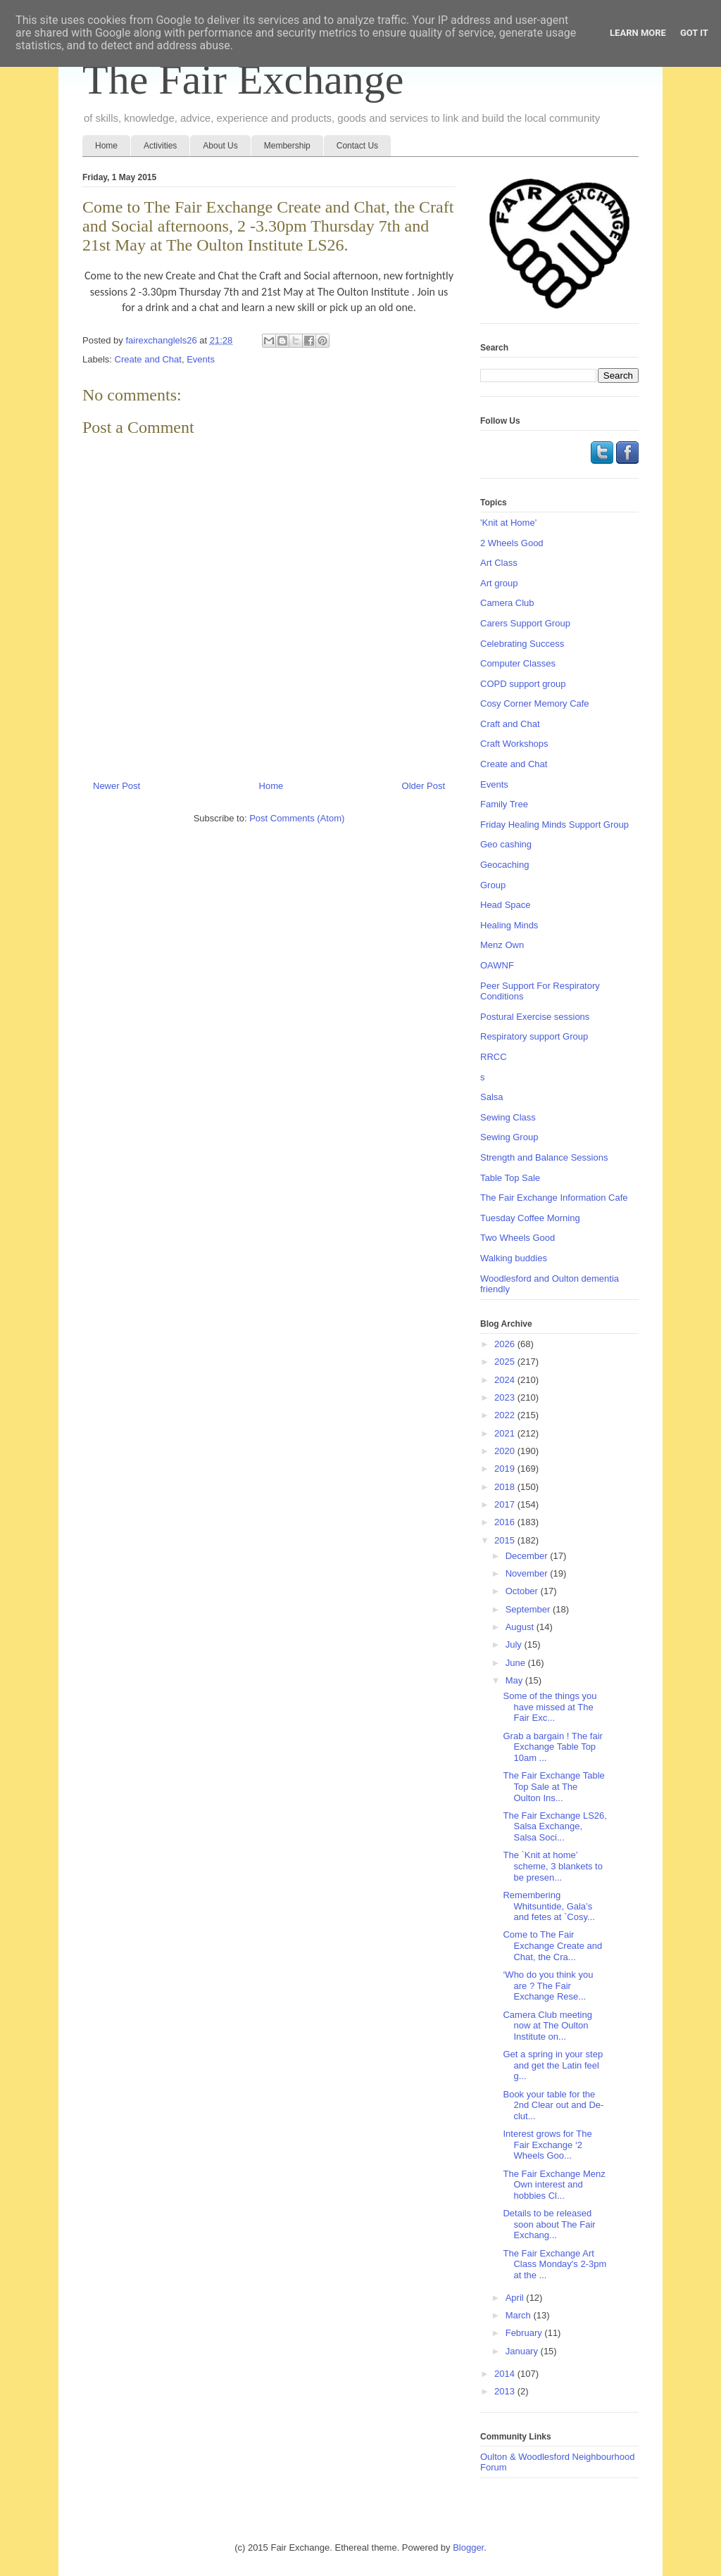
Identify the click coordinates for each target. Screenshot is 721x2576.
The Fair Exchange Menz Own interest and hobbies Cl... (554, 2184)
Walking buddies (513, 1258)
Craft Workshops (514, 743)
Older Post (423, 786)
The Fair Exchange (242, 79)
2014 (506, 2373)
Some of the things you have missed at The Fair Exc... (549, 1707)
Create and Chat (148, 359)
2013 (506, 2391)
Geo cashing (506, 844)
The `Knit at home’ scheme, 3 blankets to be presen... (552, 1866)
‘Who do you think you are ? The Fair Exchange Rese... (548, 1985)
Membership (287, 146)
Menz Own (502, 945)
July (515, 1644)
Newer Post (116, 786)
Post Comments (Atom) (296, 818)
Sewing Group (509, 1137)
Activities (160, 146)
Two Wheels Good (517, 1237)
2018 (506, 1487)
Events (201, 359)
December (528, 1556)
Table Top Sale (510, 1178)
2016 (506, 1522)
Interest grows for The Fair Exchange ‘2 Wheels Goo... (547, 2144)
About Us (220, 146)
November (528, 1573)
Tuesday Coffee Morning (530, 1218)
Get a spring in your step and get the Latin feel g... (553, 2065)
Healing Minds (509, 925)
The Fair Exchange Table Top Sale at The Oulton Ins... (553, 1786)
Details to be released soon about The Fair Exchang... (549, 2224)
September (529, 1609)
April (516, 2297)
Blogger (468, 2547)
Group (493, 885)
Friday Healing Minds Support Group (554, 824)
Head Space (505, 904)
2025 (506, 1361)
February (525, 2333)
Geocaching (504, 864)
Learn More (638, 32)
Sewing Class (508, 1117)
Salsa (491, 1097)
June (517, 1663)
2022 (506, 1415)
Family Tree (504, 804)
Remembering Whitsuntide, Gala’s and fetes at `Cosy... (548, 1906)
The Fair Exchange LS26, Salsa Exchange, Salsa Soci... (554, 1826)
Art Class (499, 562)
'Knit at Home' (508, 522)
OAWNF (497, 965)
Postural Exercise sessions (534, 1016)
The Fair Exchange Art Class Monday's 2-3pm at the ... (554, 2264)
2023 (506, 1397)
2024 (506, 1380)
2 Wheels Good (512, 543)
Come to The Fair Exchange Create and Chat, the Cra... (552, 1945)
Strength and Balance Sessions (544, 1157)
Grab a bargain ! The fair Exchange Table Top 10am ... (552, 1747)
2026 (506, 1344)
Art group (499, 583)
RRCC (493, 1057)
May (515, 1680)
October (523, 1591)
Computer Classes (518, 663)
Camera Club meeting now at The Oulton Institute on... (547, 2025)
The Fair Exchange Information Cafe (554, 1197)
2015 (506, 1540)
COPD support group (522, 683)
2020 (506, 1451)
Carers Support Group (525, 623)
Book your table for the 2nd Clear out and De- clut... (553, 2105)
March (520, 2315)
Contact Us (357, 146)
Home (106, 146)
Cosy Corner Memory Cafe (534, 703)
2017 (506, 1504)
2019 (506, 1468)
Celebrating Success (522, 643)
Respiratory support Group (534, 1036)
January (523, 2351)
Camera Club (507, 603)
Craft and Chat (510, 724)
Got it (694, 32)
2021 (506, 1433)
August (521, 1627)
